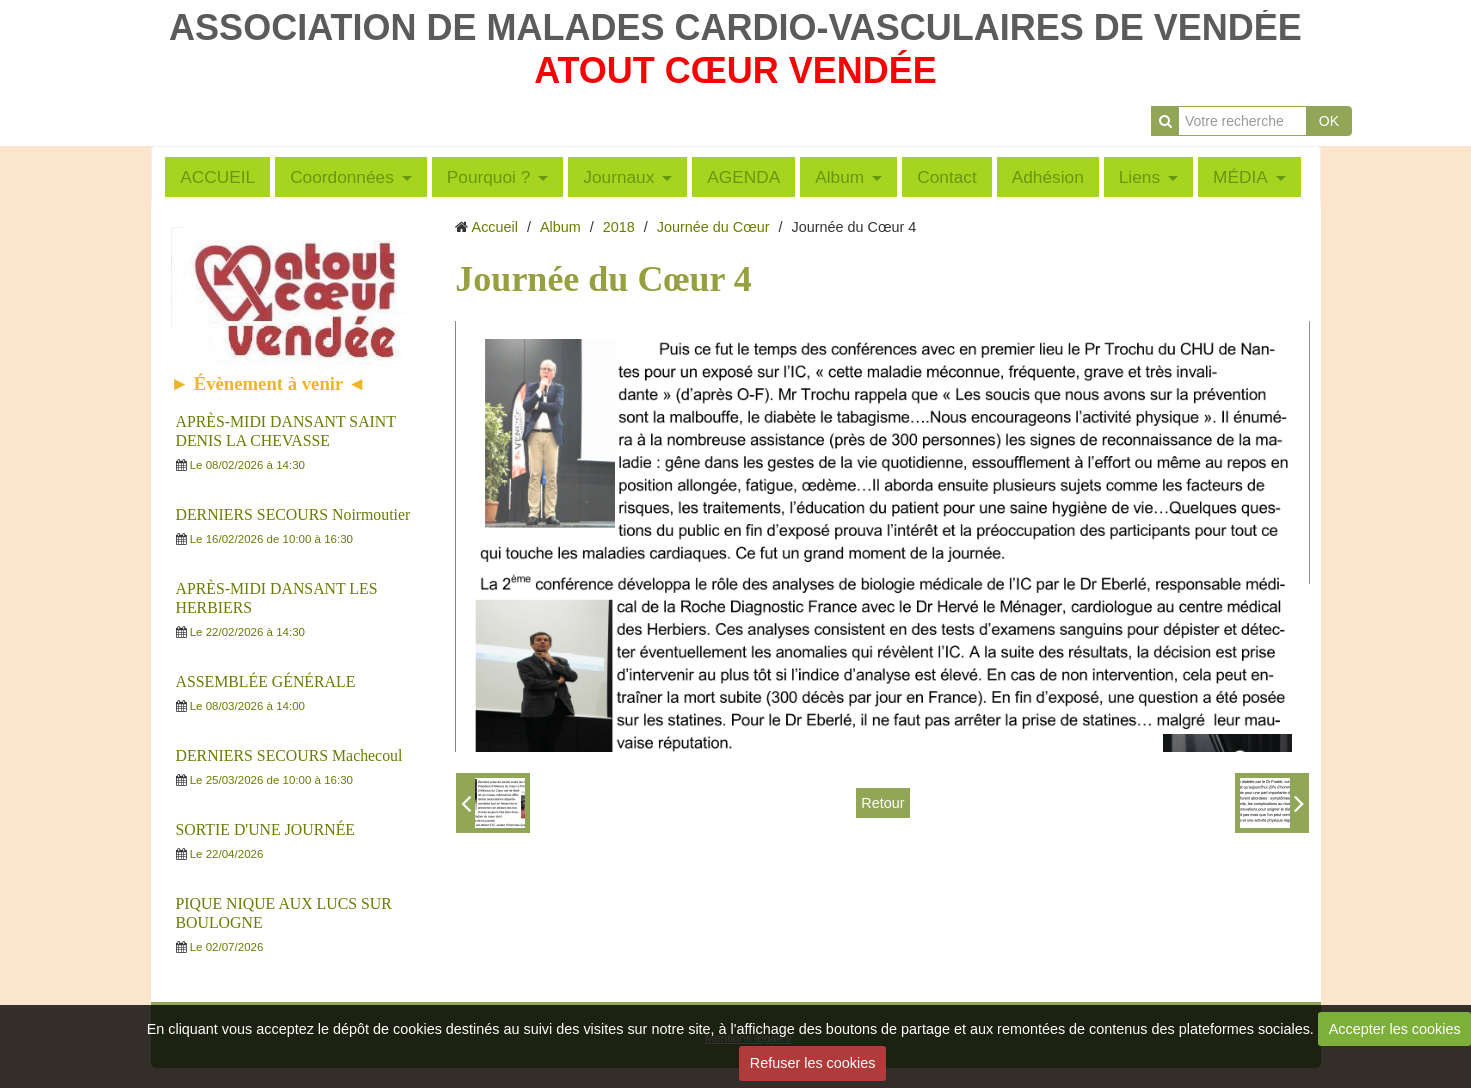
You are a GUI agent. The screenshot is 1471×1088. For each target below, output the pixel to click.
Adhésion (1048, 177)
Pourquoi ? (489, 177)
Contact (947, 177)
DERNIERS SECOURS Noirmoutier (293, 514)
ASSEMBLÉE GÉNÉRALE (266, 681)
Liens (1139, 177)
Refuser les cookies (813, 1063)
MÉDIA (1240, 177)
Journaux (618, 177)
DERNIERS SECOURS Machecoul (289, 755)
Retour (882, 803)
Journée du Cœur (713, 227)
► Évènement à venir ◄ (269, 383)
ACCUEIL (217, 177)
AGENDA (743, 177)
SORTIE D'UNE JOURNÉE (266, 829)
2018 (619, 227)
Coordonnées (342, 177)
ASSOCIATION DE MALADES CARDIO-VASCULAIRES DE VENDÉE (735, 27)
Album (839, 177)
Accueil (495, 227)
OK (1329, 121)
